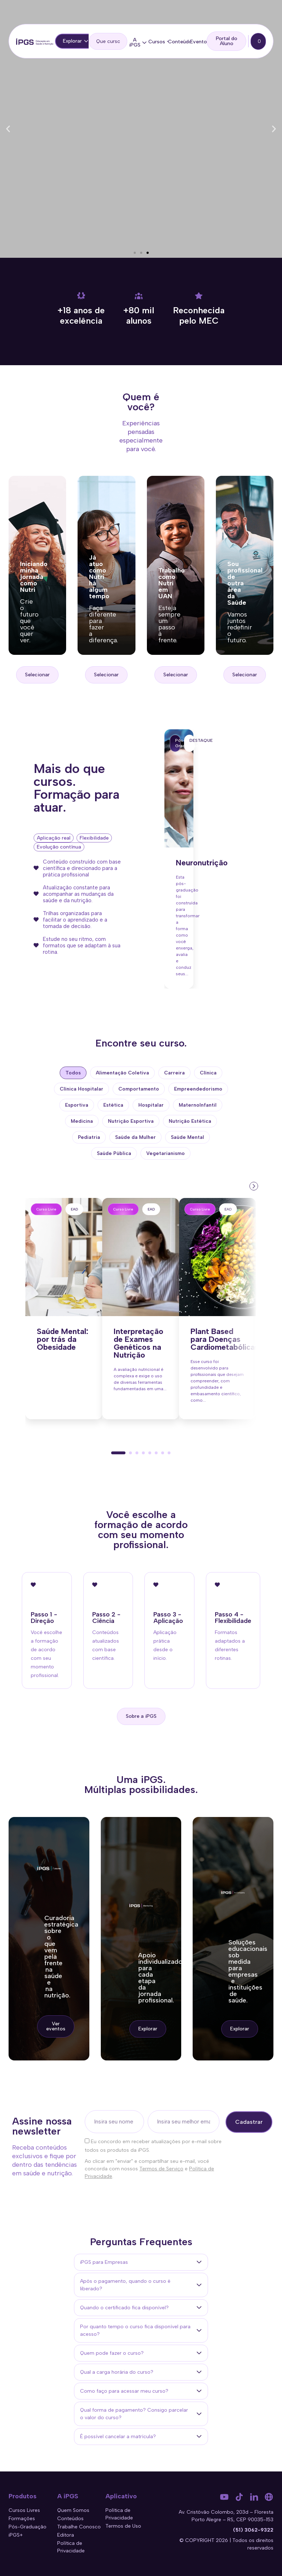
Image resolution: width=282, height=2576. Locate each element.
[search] (108, 41)
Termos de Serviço (161, 2169)
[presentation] (253, 1185)
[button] (8, 129)
